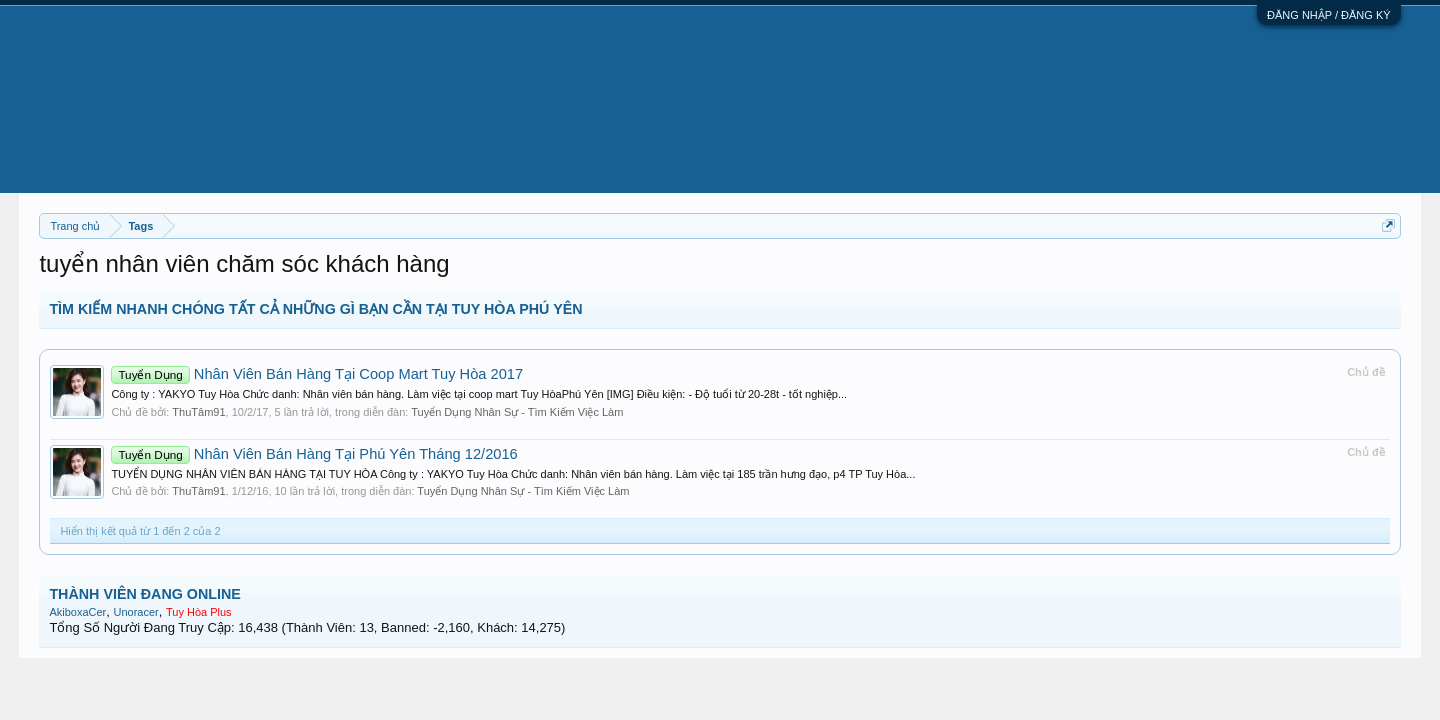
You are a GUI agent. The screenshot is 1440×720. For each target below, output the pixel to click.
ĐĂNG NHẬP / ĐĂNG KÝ (1329, 15)
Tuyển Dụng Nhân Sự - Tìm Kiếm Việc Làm (517, 412)
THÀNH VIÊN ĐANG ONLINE (144, 594)
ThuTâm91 (198, 412)
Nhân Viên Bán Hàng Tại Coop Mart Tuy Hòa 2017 (317, 374)
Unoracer (135, 612)
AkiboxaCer (77, 612)
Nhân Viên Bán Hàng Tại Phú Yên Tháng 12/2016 (314, 454)
